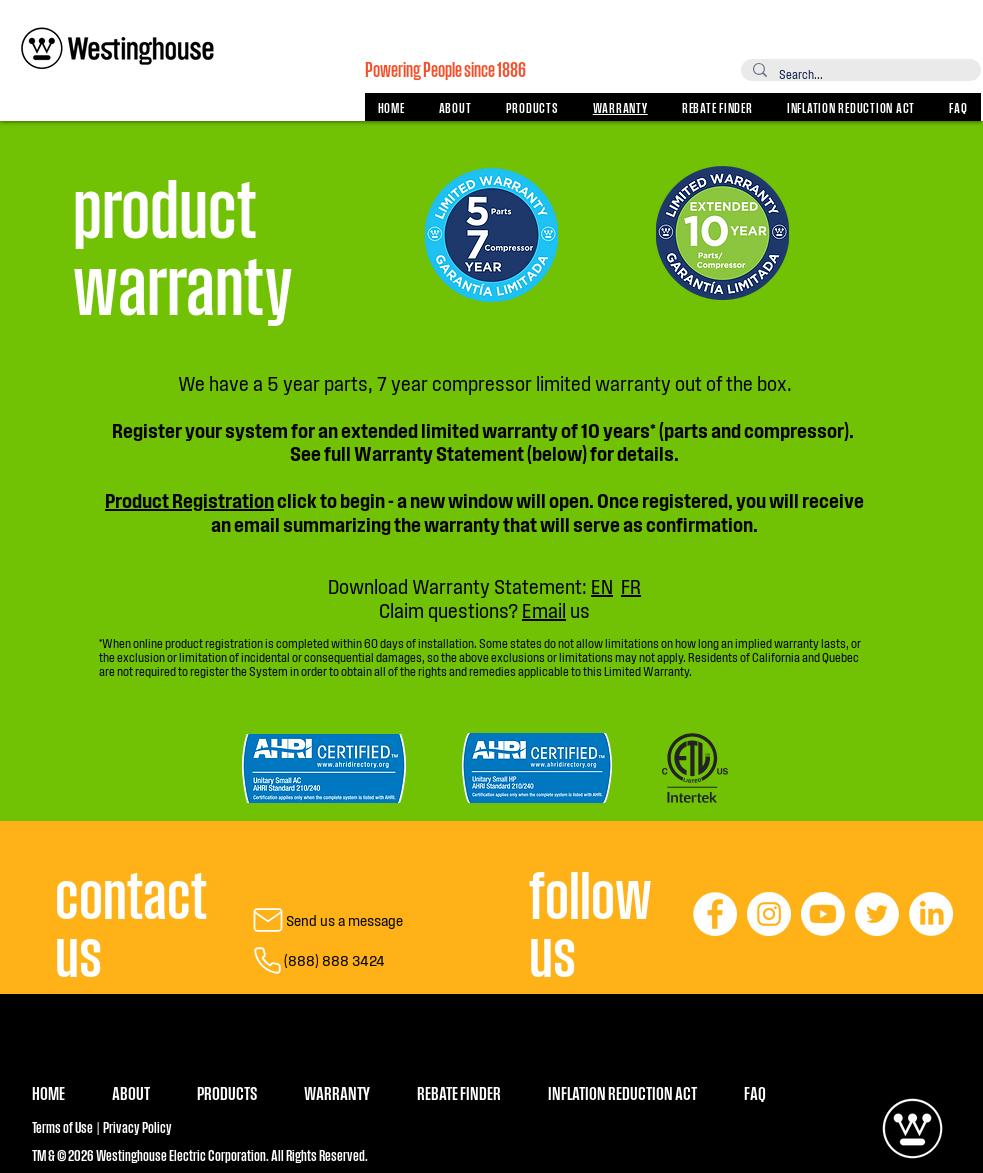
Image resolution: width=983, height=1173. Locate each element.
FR (631, 586)
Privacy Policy (136, 1126)
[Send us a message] (318, 920)
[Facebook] (715, 914)
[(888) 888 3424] (317, 960)
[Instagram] (769, 914)
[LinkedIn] (931, 914)
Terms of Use (62, 1126)
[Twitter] (877, 914)
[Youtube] (823, 914)
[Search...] (859, 74)
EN (602, 586)
